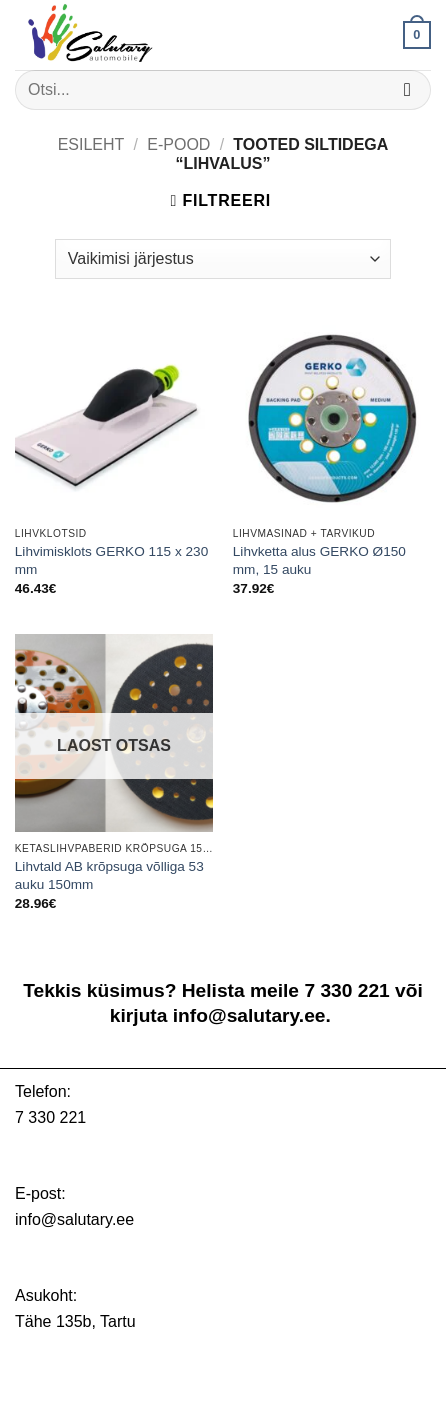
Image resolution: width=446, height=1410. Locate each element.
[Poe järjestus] (223, 259)
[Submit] (407, 89)
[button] (417, 35)
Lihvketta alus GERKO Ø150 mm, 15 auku (319, 560)
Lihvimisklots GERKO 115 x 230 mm (111, 560)
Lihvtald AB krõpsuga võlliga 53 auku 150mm (109, 875)
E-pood (178, 144)
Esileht (91, 144)
